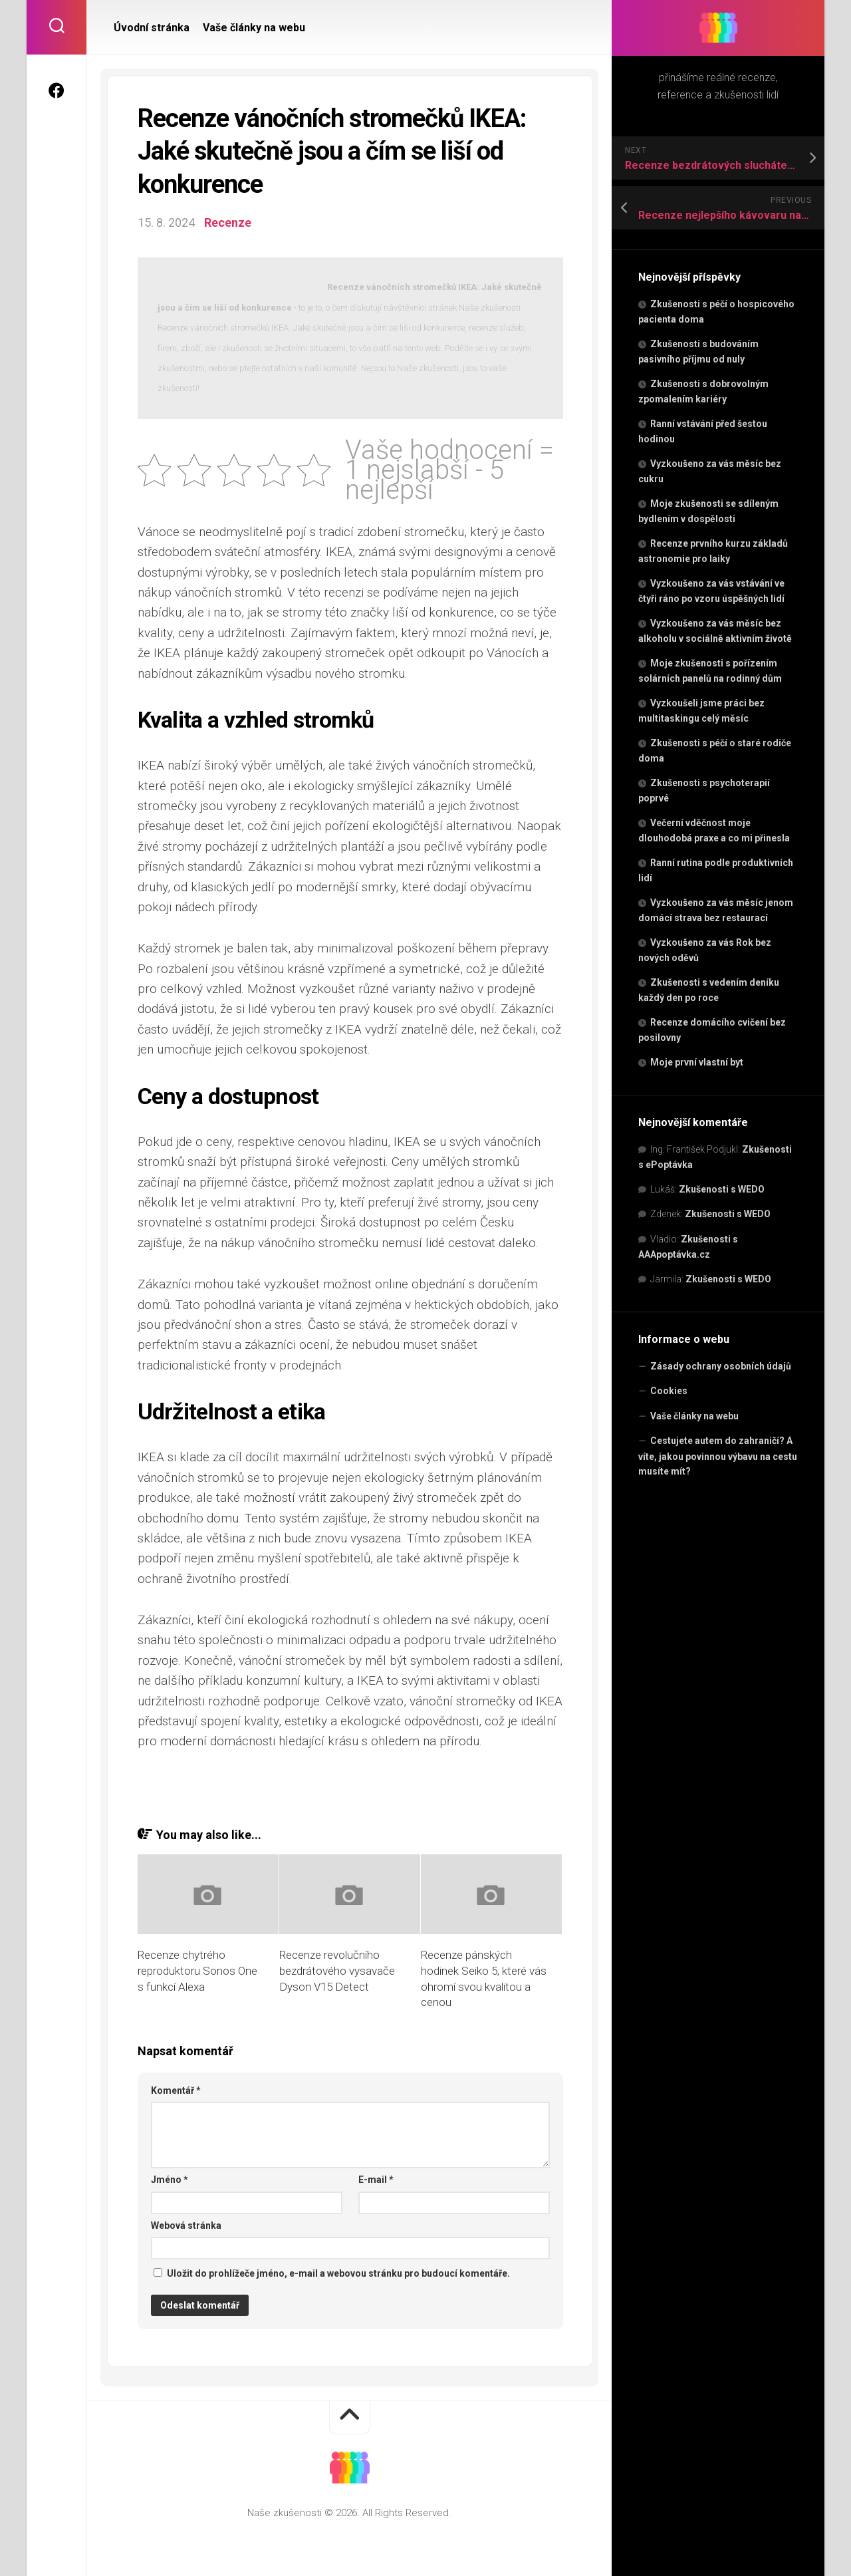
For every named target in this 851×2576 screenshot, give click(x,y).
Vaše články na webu (694, 1416)
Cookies (668, 1390)
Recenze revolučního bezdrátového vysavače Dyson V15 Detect (337, 1970)
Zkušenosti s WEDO (722, 1189)
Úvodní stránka (151, 27)
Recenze (227, 222)
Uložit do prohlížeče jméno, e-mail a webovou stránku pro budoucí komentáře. (338, 2273)
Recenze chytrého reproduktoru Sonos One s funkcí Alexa (197, 1970)
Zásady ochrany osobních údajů (720, 1366)
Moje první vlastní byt (696, 1062)
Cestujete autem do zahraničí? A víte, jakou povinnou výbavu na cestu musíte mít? (717, 1456)
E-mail (376, 2179)
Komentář (176, 2090)
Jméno (169, 2179)
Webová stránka (186, 2225)
